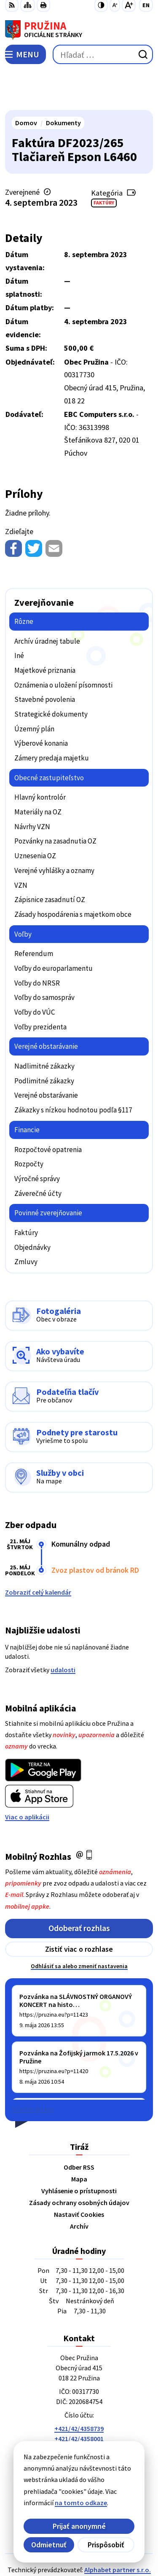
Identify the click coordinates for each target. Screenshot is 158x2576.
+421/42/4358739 (79, 2389)
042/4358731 (79, 2409)
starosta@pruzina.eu (79, 2430)
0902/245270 (79, 2419)
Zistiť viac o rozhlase (79, 1909)
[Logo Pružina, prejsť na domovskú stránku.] (79, 30)
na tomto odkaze (71, 2502)
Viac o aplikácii (27, 1777)
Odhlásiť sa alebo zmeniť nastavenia (79, 1926)
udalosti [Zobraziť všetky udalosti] (63, 1630)
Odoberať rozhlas (79, 1888)
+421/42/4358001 (79, 2399)
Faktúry (104, 163)
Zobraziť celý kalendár (38, 1553)
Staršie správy (33, 2069)
